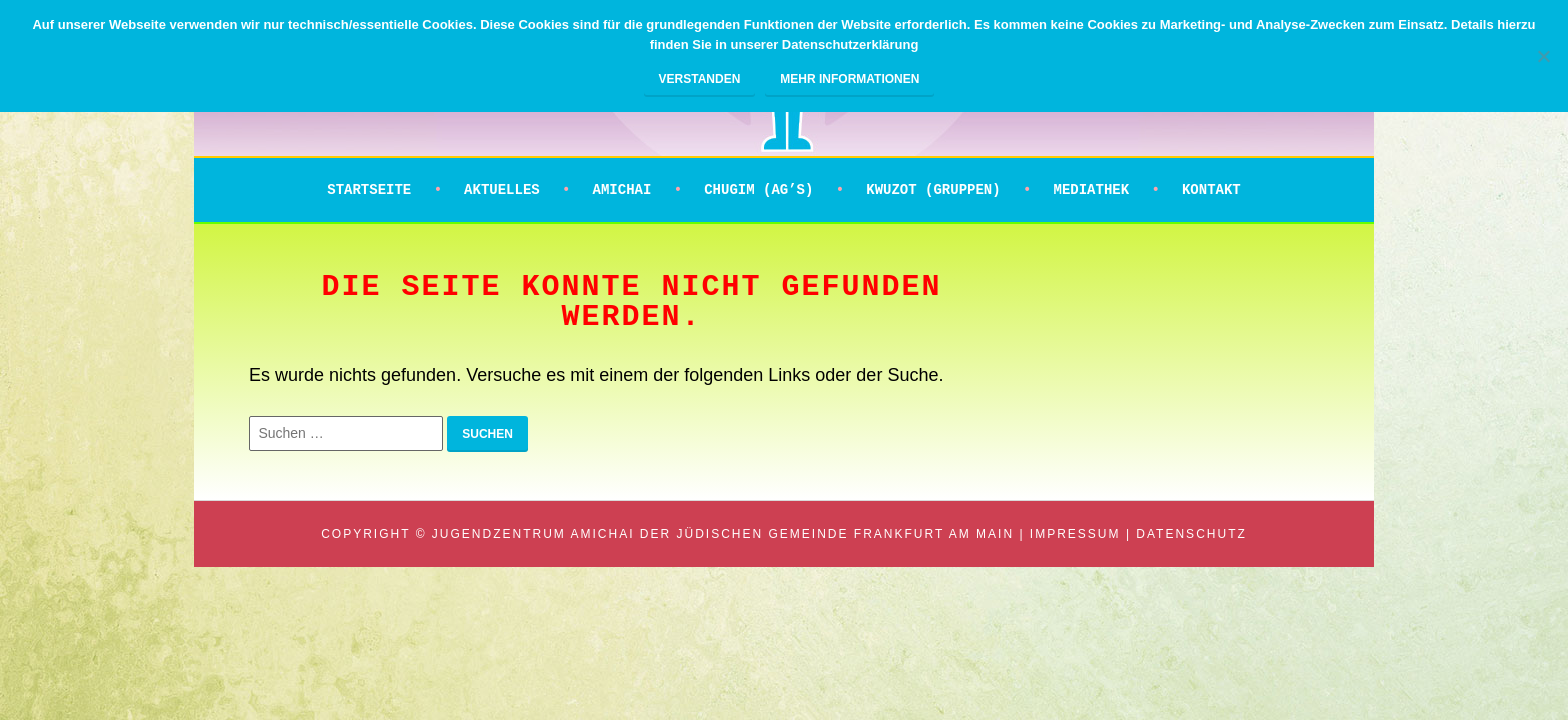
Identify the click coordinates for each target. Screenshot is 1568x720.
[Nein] (1543, 56)
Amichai (622, 190)
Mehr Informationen (849, 79)
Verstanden (700, 79)
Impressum (1075, 534)
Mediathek (1091, 190)
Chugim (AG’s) (758, 190)
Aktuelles (502, 190)
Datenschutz (1191, 534)
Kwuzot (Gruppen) (933, 190)
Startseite (369, 190)
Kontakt (1211, 190)
